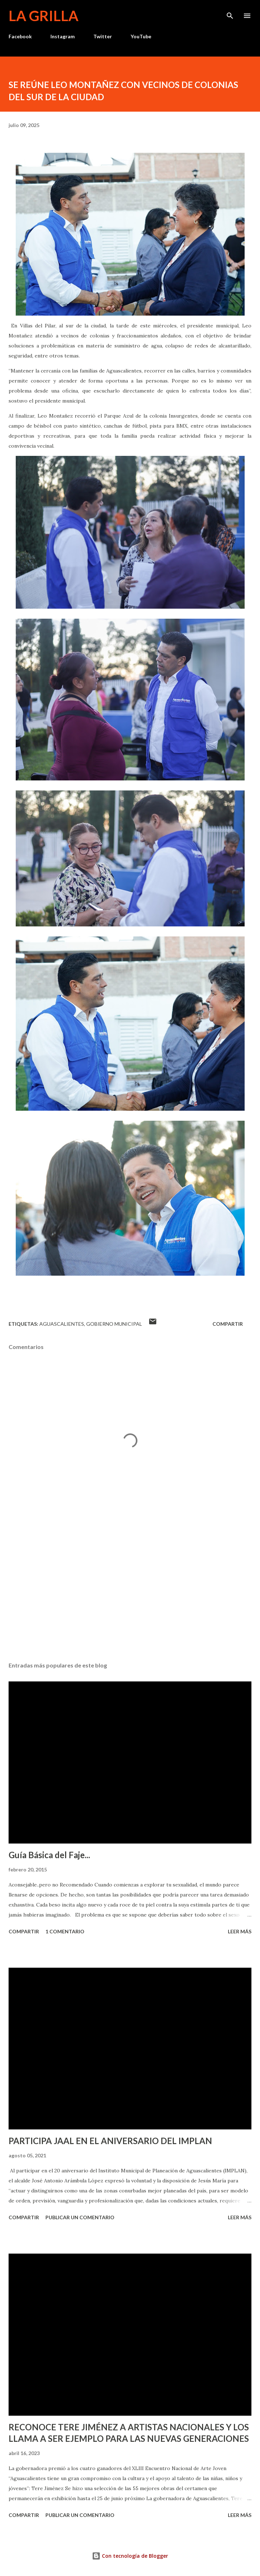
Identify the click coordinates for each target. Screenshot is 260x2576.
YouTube (141, 36)
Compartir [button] (227, 1324)
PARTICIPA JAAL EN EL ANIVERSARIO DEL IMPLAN (110, 2141)
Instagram (62, 36)
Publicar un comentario (79, 2217)
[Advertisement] (130, 1589)
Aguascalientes (61, 1324)
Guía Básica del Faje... (49, 1855)
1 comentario (64, 1931)
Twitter (102, 36)
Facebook (20, 36)
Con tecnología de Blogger (130, 2555)
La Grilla (43, 15)
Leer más (239, 1931)
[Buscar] (230, 13)
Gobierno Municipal (114, 1324)
